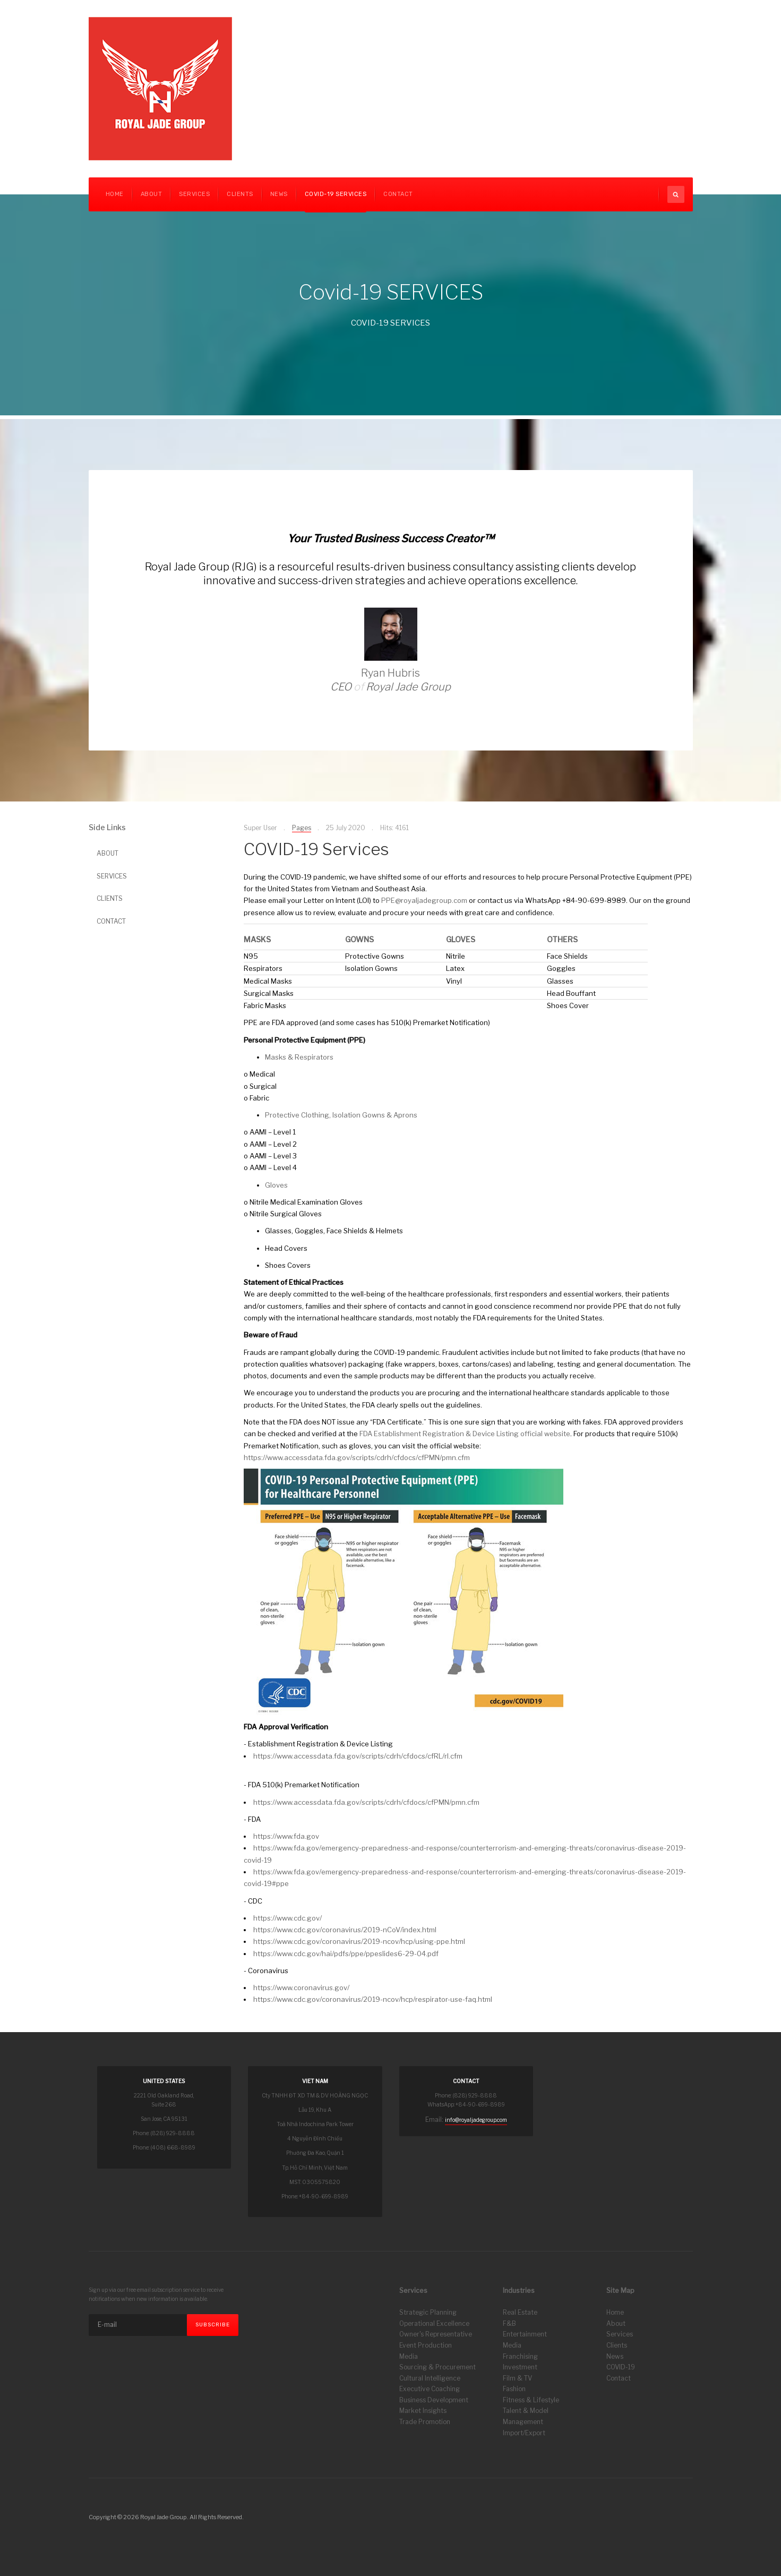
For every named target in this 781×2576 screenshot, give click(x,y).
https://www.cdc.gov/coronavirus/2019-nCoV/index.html (344, 1929)
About (151, 194)
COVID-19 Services (336, 194)
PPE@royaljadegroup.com (424, 900)
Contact (618, 2378)
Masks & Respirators (299, 1057)
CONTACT (398, 194)
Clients (616, 2345)
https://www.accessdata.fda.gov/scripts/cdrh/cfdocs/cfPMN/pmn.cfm (357, 1457)
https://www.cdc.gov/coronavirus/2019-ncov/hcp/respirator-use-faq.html (372, 1999)
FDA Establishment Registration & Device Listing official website (464, 1433)
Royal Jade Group (408, 686)
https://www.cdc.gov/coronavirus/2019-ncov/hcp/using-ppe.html (359, 1941)
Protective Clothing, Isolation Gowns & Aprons (341, 1115)
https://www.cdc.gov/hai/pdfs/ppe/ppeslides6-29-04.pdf (346, 1953)
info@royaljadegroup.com (476, 2120)
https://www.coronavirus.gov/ (301, 1987)
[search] (675, 194)
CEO (340, 686)
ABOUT (107, 853)
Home (115, 194)
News (279, 194)
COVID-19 (620, 2367)
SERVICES (112, 876)
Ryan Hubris (390, 673)
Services (194, 194)
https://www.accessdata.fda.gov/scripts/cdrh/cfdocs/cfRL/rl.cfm (357, 1756)
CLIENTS (240, 194)
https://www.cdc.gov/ (287, 1918)
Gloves (276, 1185)
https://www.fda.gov (286, 1836)
